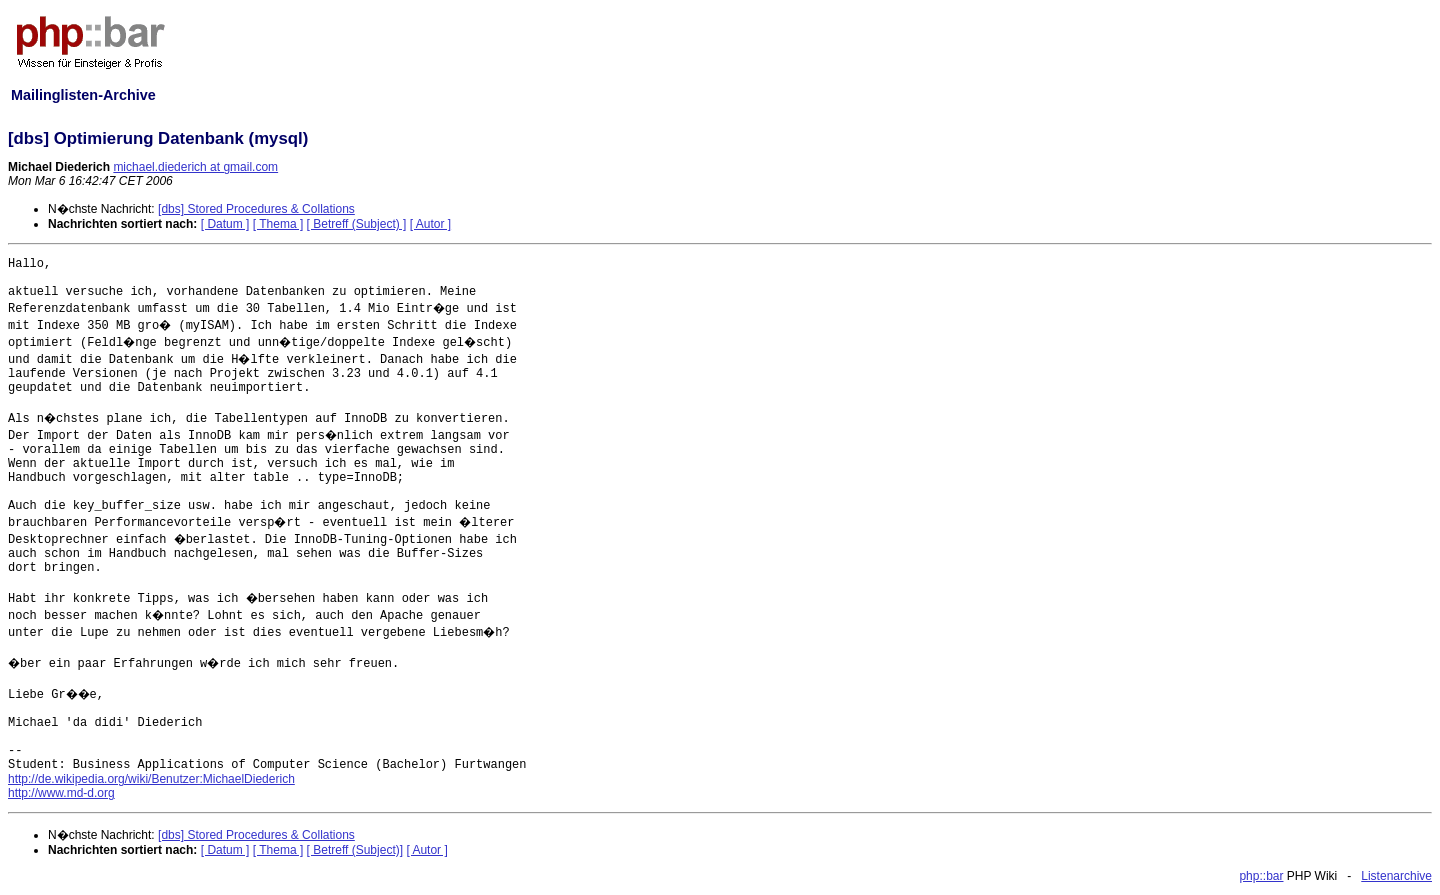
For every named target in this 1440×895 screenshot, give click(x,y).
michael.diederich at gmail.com (195, 167)
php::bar (1261, 876)
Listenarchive (1396, 876)
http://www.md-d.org (61, 793)
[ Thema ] (278, 224)
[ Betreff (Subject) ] (357, 224)
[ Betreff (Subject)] (355, 850)
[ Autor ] (430, 224)
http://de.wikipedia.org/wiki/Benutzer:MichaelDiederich (151, 779)
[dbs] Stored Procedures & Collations (256, 209)
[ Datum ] (225, 224)
